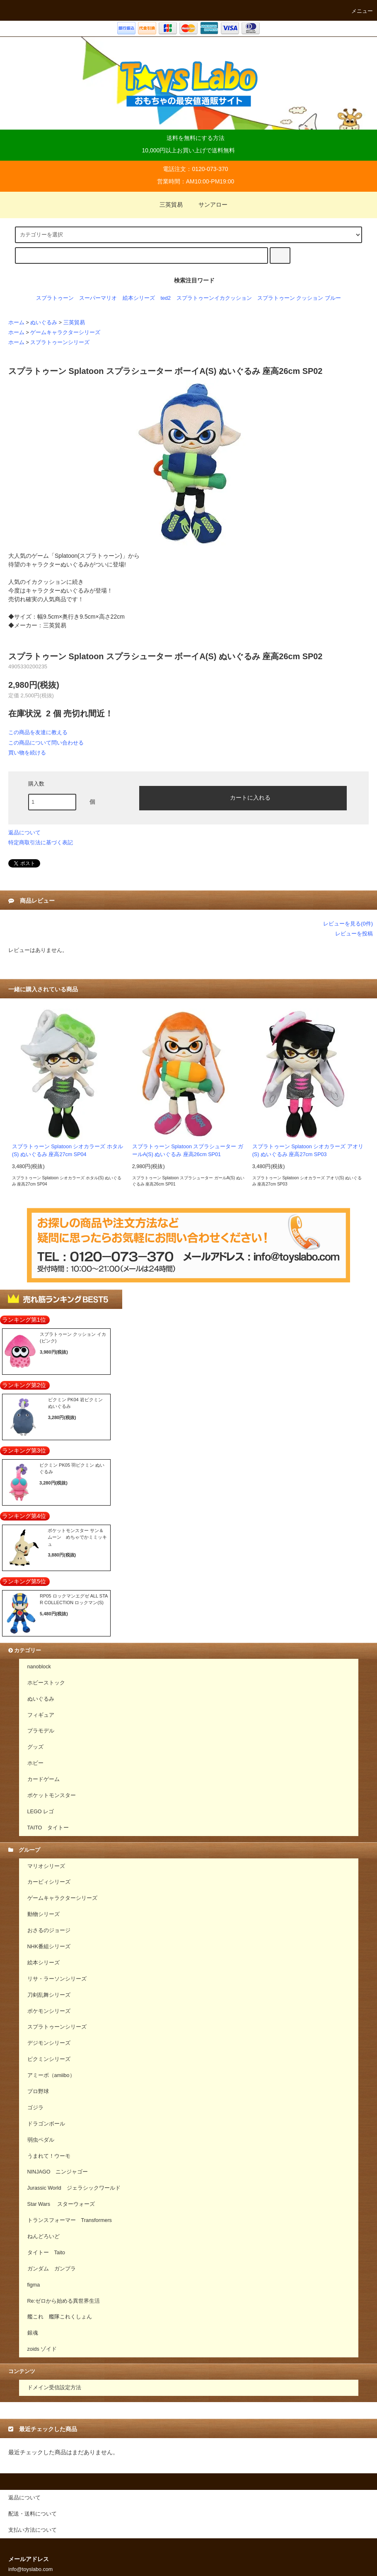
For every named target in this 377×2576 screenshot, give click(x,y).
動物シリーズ (43, 1914)
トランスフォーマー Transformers (69, 2220)
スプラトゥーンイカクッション (214, 298)
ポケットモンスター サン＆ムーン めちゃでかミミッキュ (77, 1537)
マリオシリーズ (46, 1866)
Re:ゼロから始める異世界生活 (63, 2301)
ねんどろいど (43, 2236)
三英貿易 (166, 204)
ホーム (16, 322)
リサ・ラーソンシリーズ (57, 1979)
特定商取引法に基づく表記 (40, 842)
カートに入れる (243, 797)
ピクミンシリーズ (48, 2059)
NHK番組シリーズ (49, 1946)
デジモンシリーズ (48, 2043)
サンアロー (207, 204)
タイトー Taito (46, 2253)
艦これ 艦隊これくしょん (59, 2317)
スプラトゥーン (55, 298)
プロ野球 (38, 2091)
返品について (24, 832)
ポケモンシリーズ (48, 2011)
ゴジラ (35, 2108)
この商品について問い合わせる (46, 743)
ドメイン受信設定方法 (54, 2387)
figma (33, 2285)
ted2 (165, 298)
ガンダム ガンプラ (51, 2269)
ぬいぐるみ (43, 322)
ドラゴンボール (46, 2124)
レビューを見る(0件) (348, 924)
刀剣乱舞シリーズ (48, 1995)
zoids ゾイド (42, 2349)
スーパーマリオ (98, 298)
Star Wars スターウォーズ (61, 2204)
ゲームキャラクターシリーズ (65, 332)
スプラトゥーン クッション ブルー (299, 298)
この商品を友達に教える (38, 732)
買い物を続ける (27, 752)
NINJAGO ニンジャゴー (57, 2172)
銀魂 (32, 2333)
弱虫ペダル (40, 2140)
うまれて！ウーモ (48, 2156)
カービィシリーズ (48, 1882)
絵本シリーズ (139, 298)
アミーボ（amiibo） (51, 2075)
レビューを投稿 (354, 933)
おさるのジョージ (48, 1930)
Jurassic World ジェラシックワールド (74, 2188)
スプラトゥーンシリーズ (59, 342)
